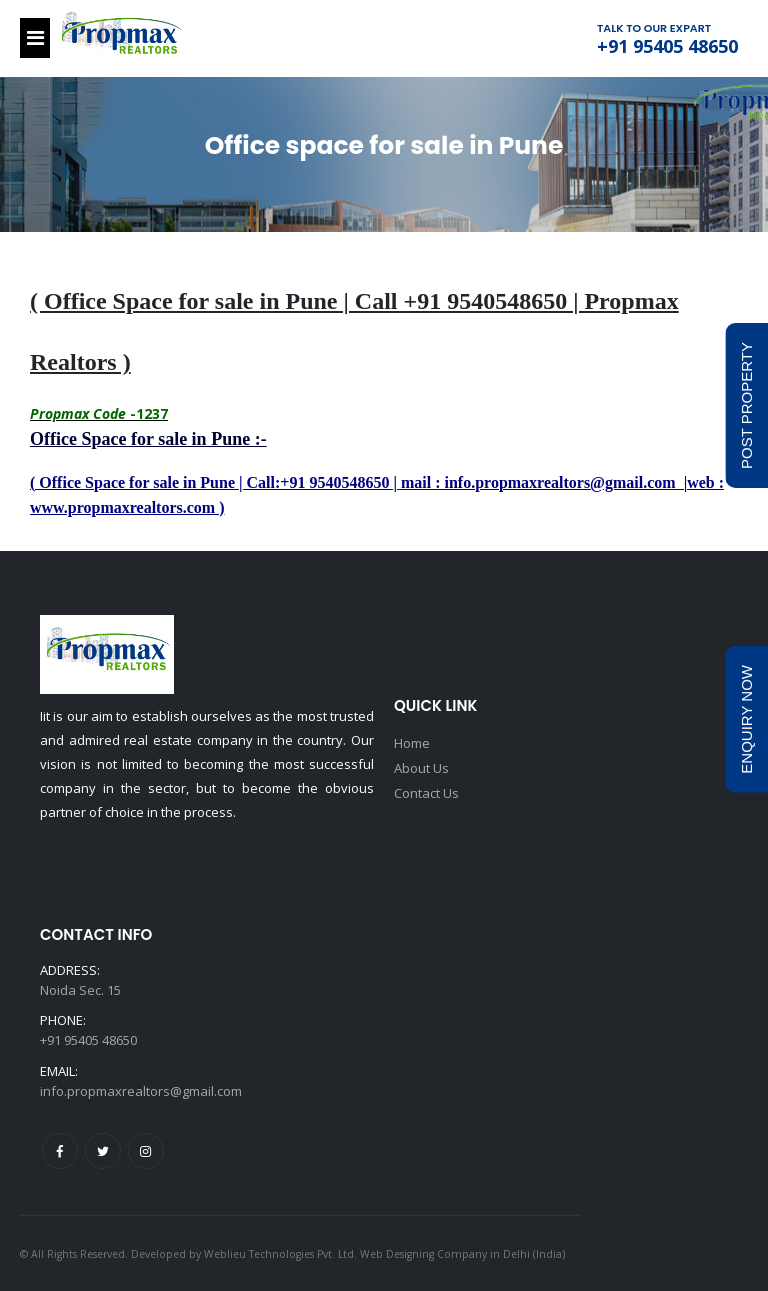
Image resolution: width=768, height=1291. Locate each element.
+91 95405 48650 (667, 46)
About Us (421, 767)
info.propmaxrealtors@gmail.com (141, 1091)
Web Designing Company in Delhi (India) (462, 1254)
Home (412, 743)
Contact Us (426, 791)
